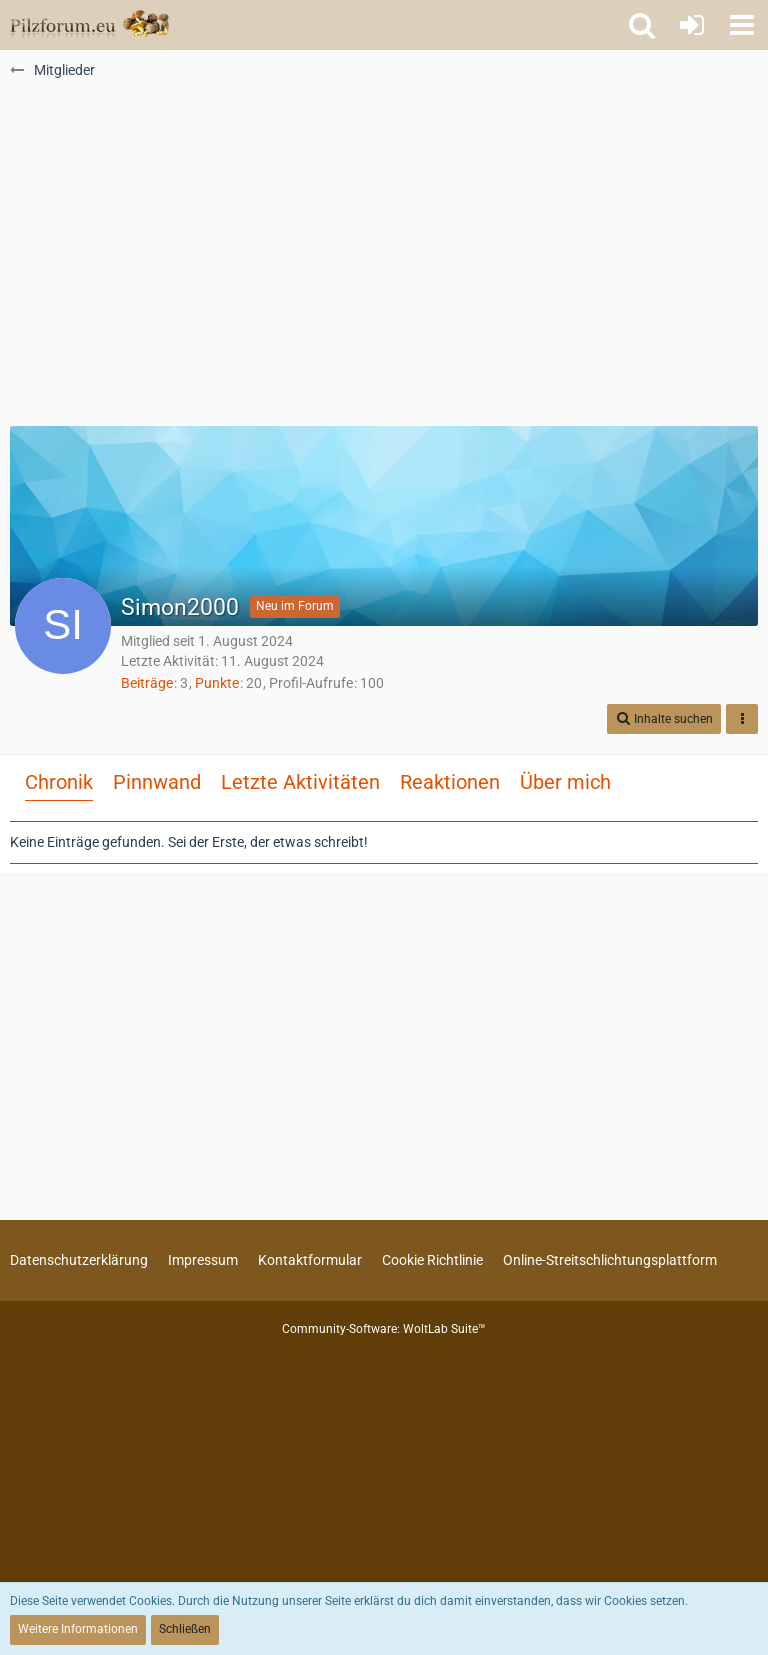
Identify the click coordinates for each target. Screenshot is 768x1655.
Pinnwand (157, 782)
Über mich (565, 782)
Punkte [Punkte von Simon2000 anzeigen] (217, 683)
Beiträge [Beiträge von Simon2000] (147, 683)
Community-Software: (384, 1329)
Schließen (185, 1629)
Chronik (59, 782)
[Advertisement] (384, 261)
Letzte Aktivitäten (300, 782)
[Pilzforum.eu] (89, 25)
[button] (742, 25)
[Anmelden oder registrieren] (692, 25)
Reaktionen (450, 782)
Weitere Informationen (78, 1629)
